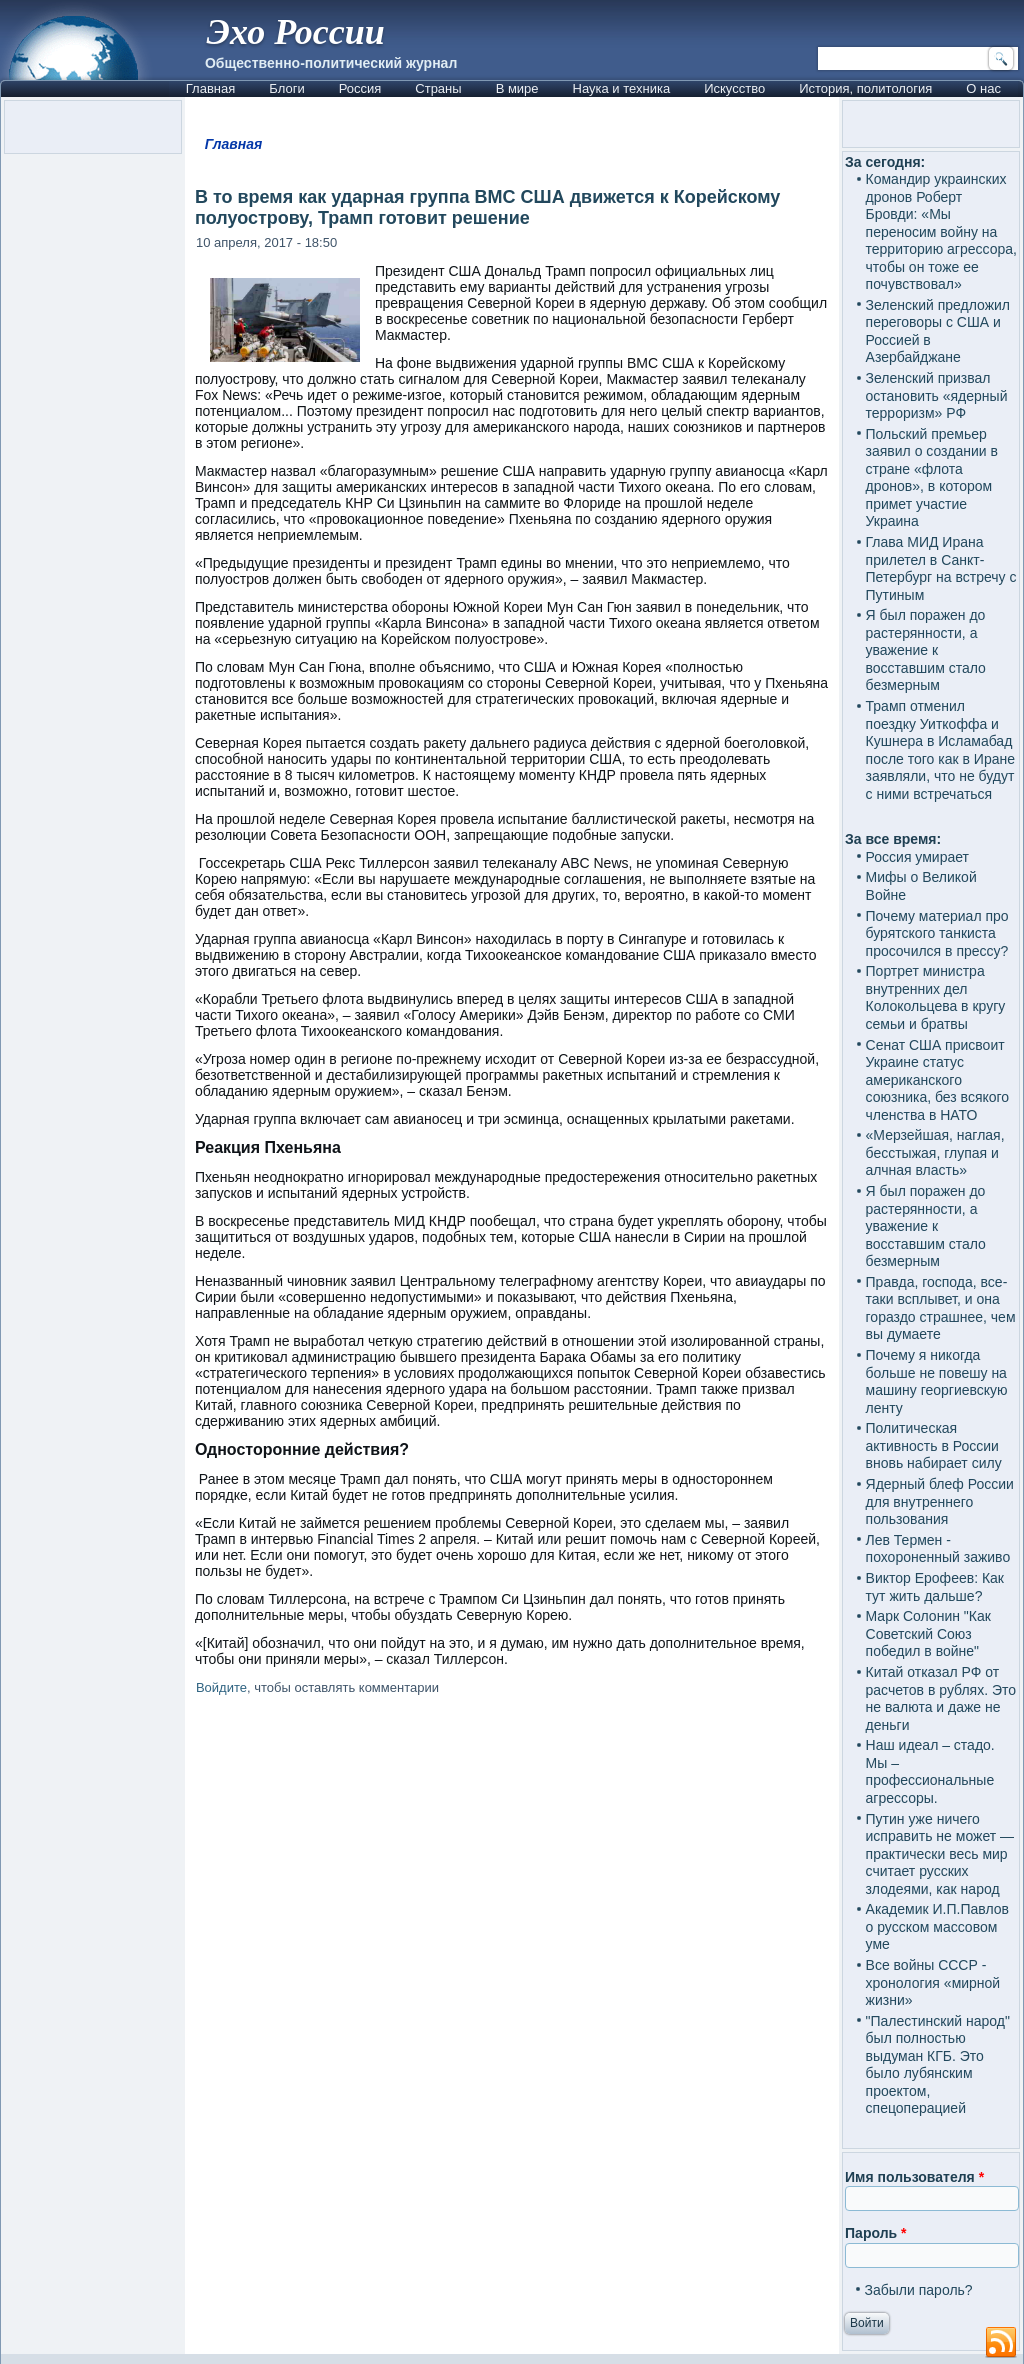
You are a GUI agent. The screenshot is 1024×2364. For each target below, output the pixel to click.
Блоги (286, 88)
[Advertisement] (512, 1902)
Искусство (734, 88)
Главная (210, 88)
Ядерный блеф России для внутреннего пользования (940, 1501)
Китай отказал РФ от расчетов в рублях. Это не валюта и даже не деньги (941, 1698)
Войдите (221, 1687)
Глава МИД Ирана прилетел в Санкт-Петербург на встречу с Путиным (941, 568)
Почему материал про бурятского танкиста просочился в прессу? (937, 933)
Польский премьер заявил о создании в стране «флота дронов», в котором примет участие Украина (932, 478)
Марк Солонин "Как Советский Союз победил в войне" (928, 1633)
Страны (438, 88)
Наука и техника (622, 88)
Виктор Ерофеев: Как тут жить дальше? (935, 1587)
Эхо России (296, 32)
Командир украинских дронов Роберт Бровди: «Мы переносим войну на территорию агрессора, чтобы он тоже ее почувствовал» (941, 231)
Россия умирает (917, 857)
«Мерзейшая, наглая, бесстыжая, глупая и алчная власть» (935, 1152)
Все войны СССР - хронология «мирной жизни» (933, 1982)
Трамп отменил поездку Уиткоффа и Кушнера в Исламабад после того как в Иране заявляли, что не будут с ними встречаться (940, 750)
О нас (983, 88)
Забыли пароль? (919, 2290)
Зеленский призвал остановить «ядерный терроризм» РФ (937, 395)
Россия (360, 88)
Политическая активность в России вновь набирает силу (934, 1445)
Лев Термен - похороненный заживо (938, 1549)
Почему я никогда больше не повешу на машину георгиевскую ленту (937, 1381)
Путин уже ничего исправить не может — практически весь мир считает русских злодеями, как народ (940, 1854)
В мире (517, 88)
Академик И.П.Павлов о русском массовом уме (937, 1926)
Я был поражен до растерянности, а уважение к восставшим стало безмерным (926, 650)
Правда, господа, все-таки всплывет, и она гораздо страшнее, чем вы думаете (941, 1308)
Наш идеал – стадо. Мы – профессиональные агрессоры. (930, 1771)
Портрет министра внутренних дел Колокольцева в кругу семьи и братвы (936, 997)
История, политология (865, 88)
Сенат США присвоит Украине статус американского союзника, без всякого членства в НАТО (938, 1080)
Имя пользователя (914, 2177)
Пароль (875, 2233)
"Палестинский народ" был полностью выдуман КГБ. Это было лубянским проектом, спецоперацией (938, 2065)
